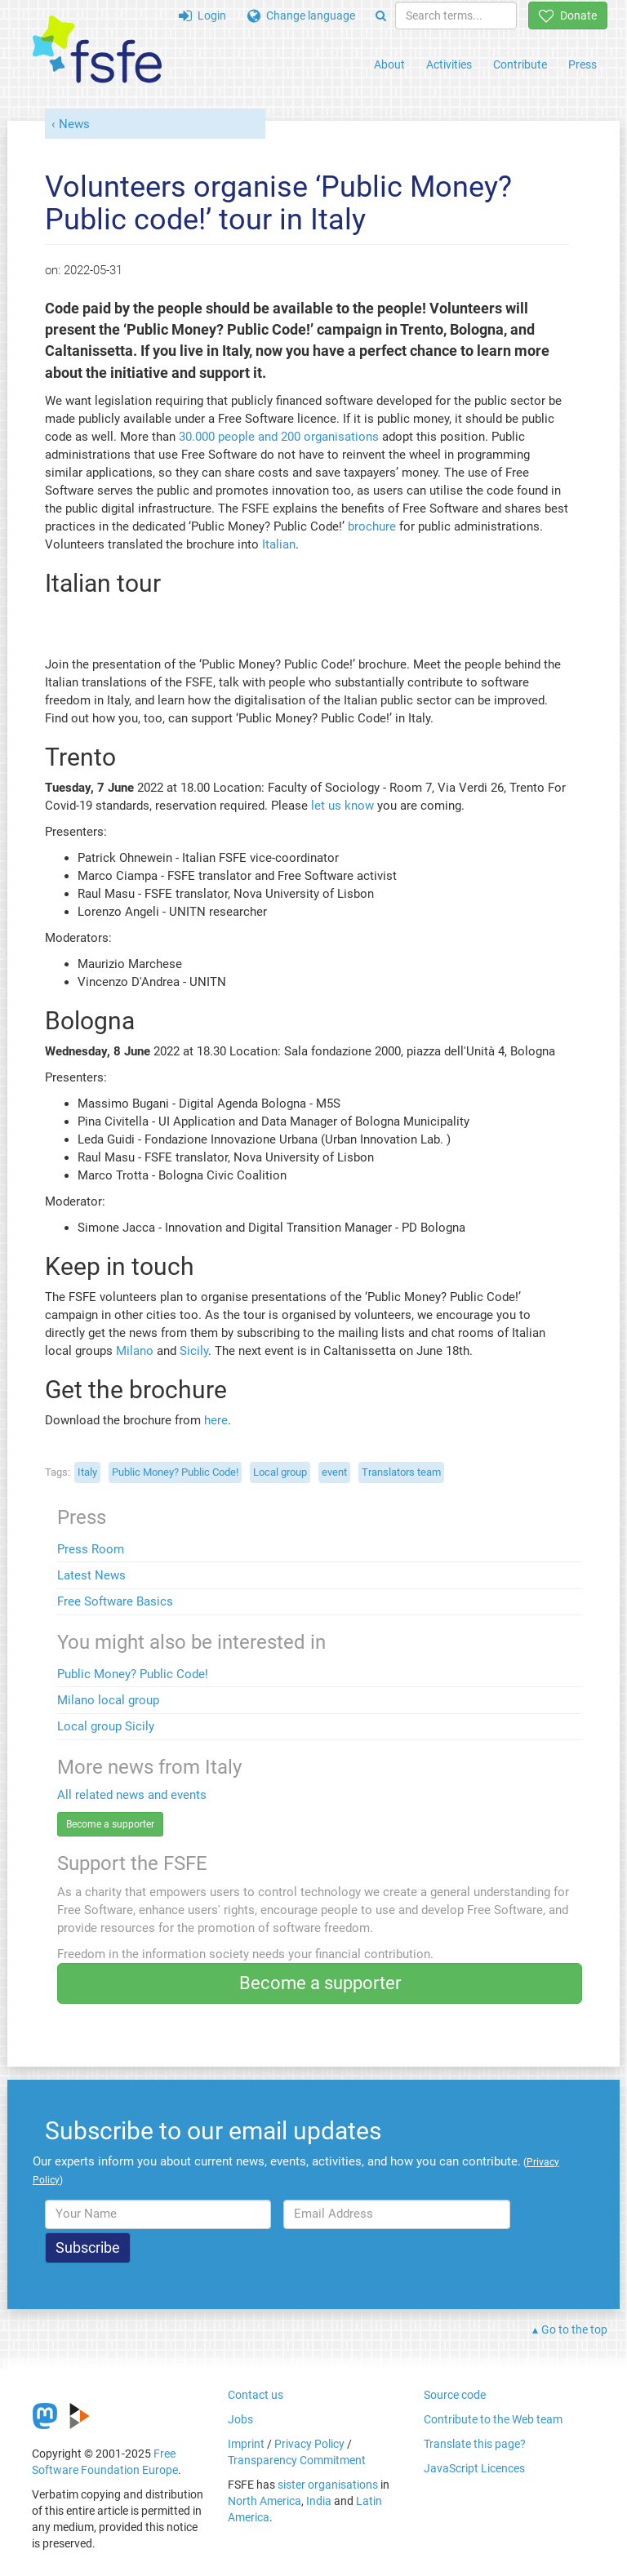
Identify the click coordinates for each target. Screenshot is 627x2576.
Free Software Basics (115, 1601)
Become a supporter (110, 1824)
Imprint (246, 2443)
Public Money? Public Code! (132, 1674)
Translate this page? (475, 2443)
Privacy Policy (309, 2443)
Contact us (255, 2394)
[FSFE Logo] (97, 50)
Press (582, 64)
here (216, 1420)
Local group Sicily (105, 1726)
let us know (342, 805)
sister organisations (328, 2484)
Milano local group (108, 1700)
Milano (134, 1351)
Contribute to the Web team (493, 2419)
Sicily (194, 1351)
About (389, 64)
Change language (301, 15)
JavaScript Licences (474, 2468)
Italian (279, 544)
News (74, 124)
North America (264, 2500)
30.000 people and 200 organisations (279, 436)
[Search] (381, 15)
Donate (568, 15)
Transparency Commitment (297, 2460)
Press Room (90, 1549)
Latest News (91, 1575)
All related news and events (132, 1795)
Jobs (240, 2419)
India (318, 2500)
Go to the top (574, 2329)
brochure (372, 526)
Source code (455, 2394)
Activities (449, 64)
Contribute (520, 64)
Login (202, 15)
